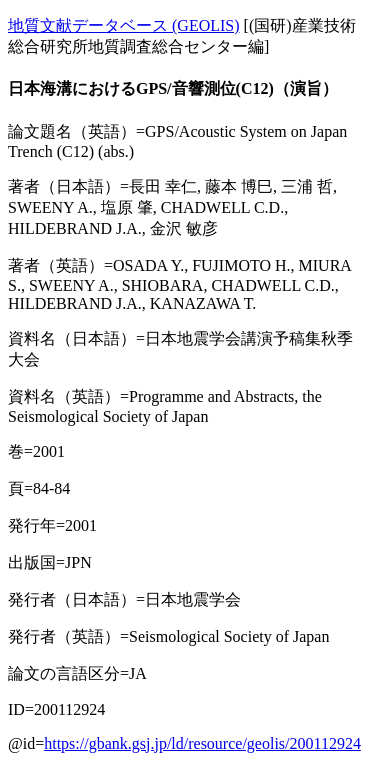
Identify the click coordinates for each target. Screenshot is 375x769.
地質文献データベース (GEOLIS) (124, 25)
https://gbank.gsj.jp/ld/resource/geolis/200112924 (202, 743)
